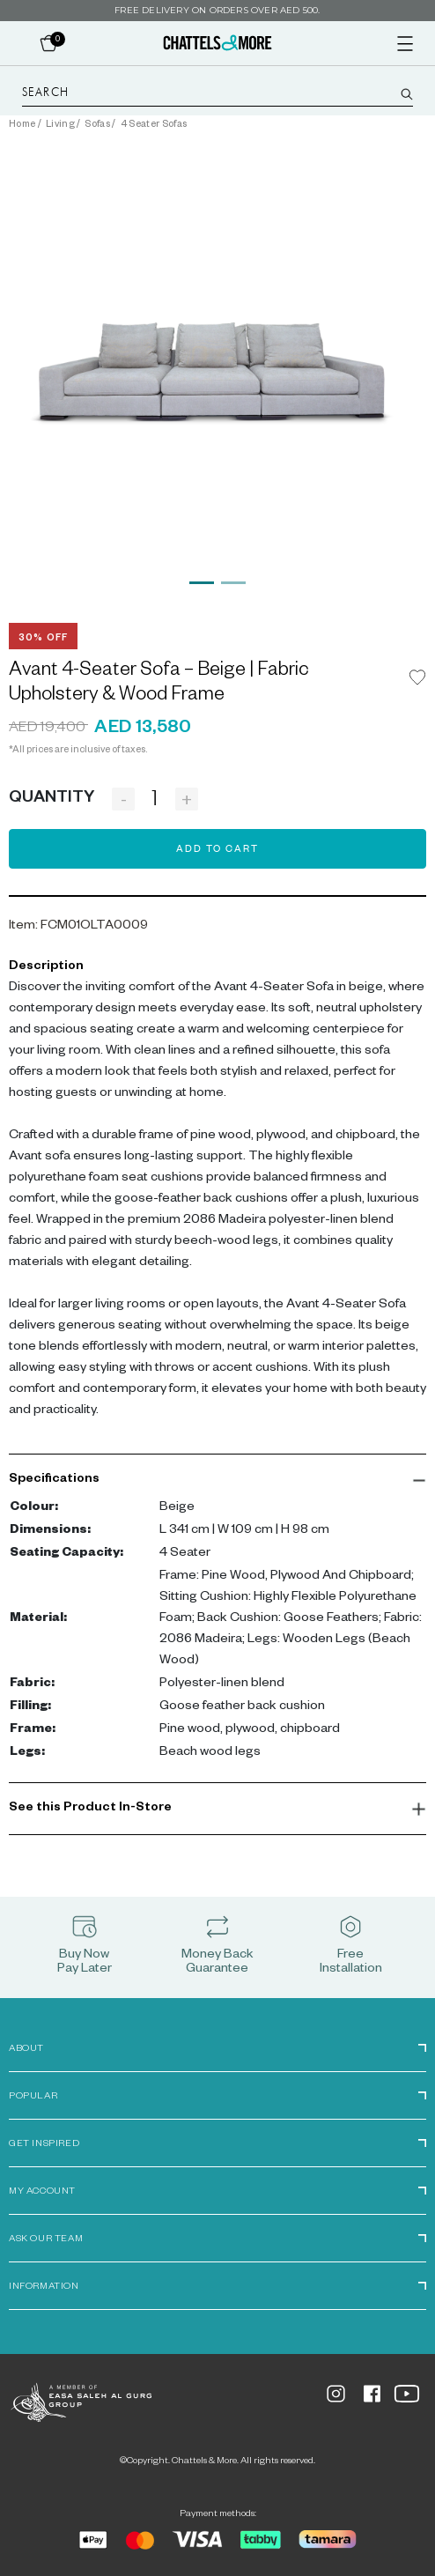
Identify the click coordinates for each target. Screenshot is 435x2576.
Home (22, 125)
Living (60, 125)
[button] (217, 1480)
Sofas (97, 125)
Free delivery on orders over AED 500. (217, 10)
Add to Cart (217, 850)
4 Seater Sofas (154, 125)
